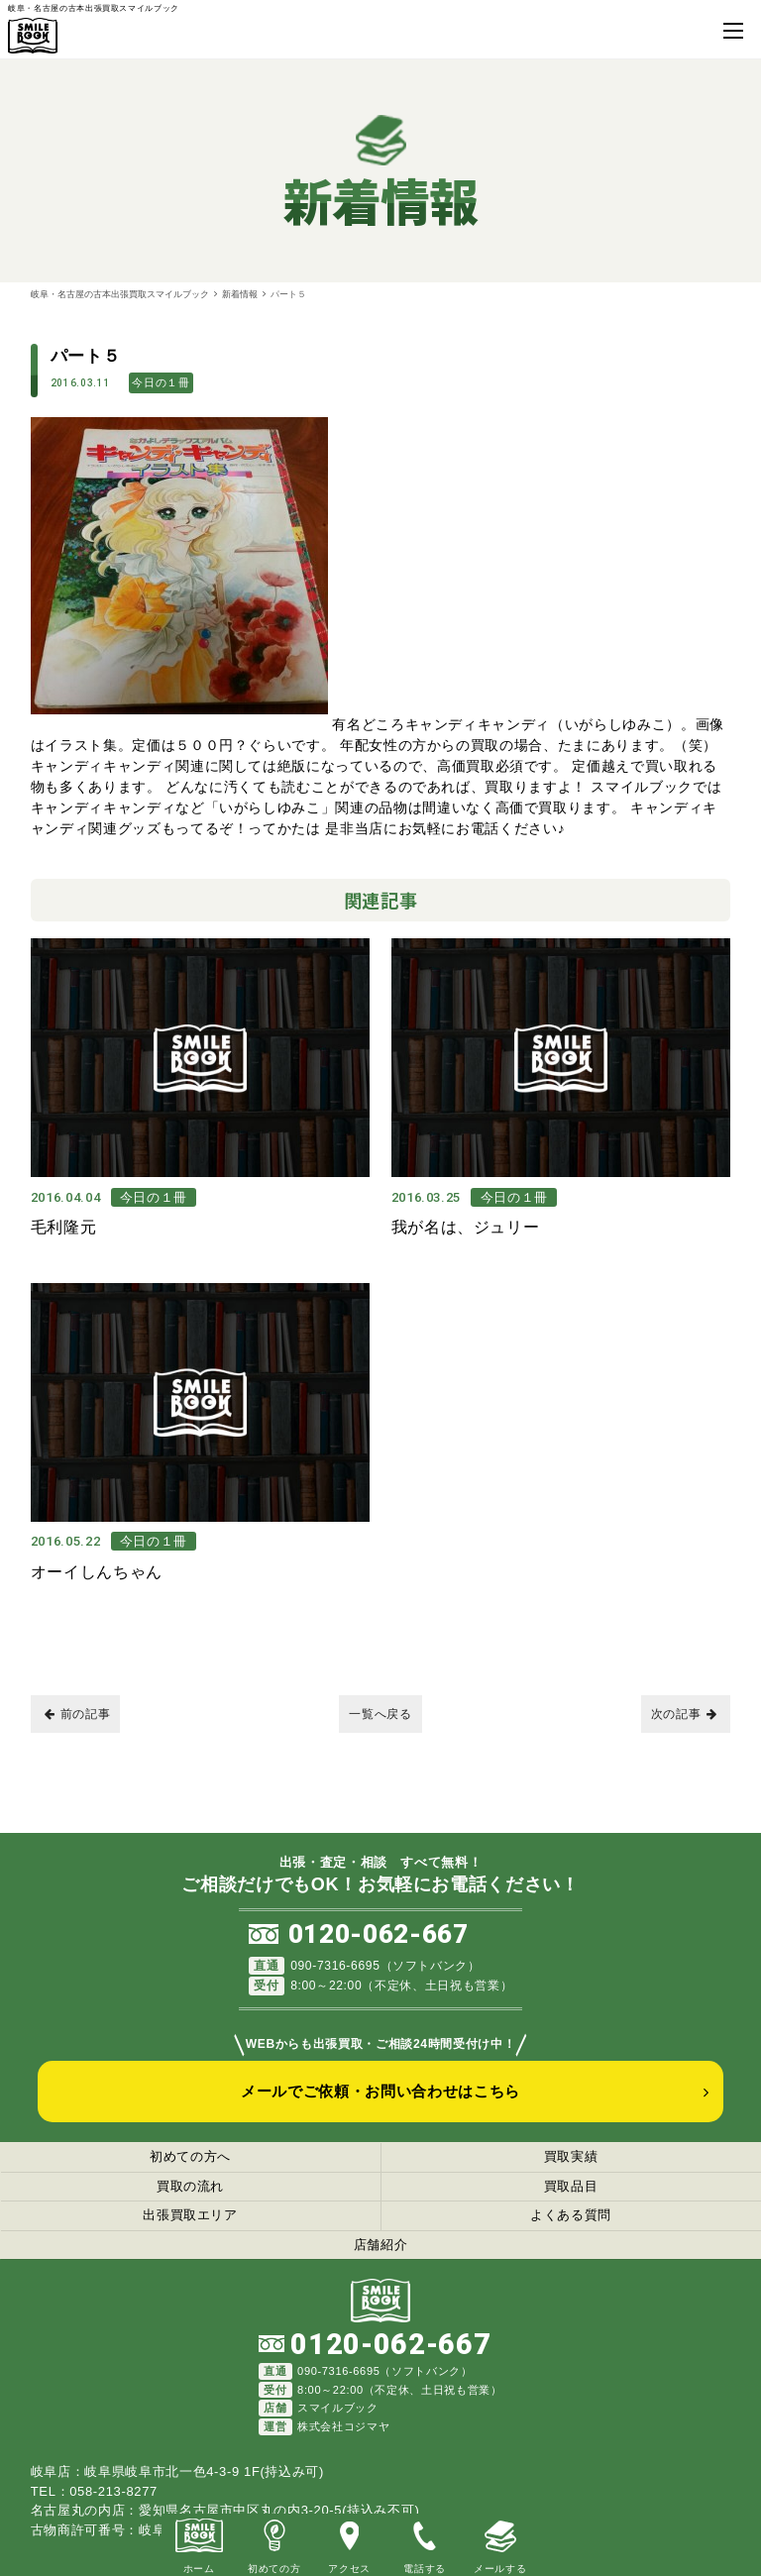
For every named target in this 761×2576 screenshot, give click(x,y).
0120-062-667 (378, 1915)
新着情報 (240, 293)
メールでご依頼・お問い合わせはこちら (380, 2071)
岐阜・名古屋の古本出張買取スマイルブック (120, 293)
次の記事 (684, 1694)
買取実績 (571, 2137)
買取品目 (571, 2166)
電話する (424, 2544)
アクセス (349, 2544)
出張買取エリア (190, 2196)
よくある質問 (570, 2196)
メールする (500, 2544)
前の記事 (78, 1694)
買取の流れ (190, 2166)
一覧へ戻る (380, 1694)
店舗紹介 (381, 2224)
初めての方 (274, 2544)
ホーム (199, 2544)
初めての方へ (190, 2137)
